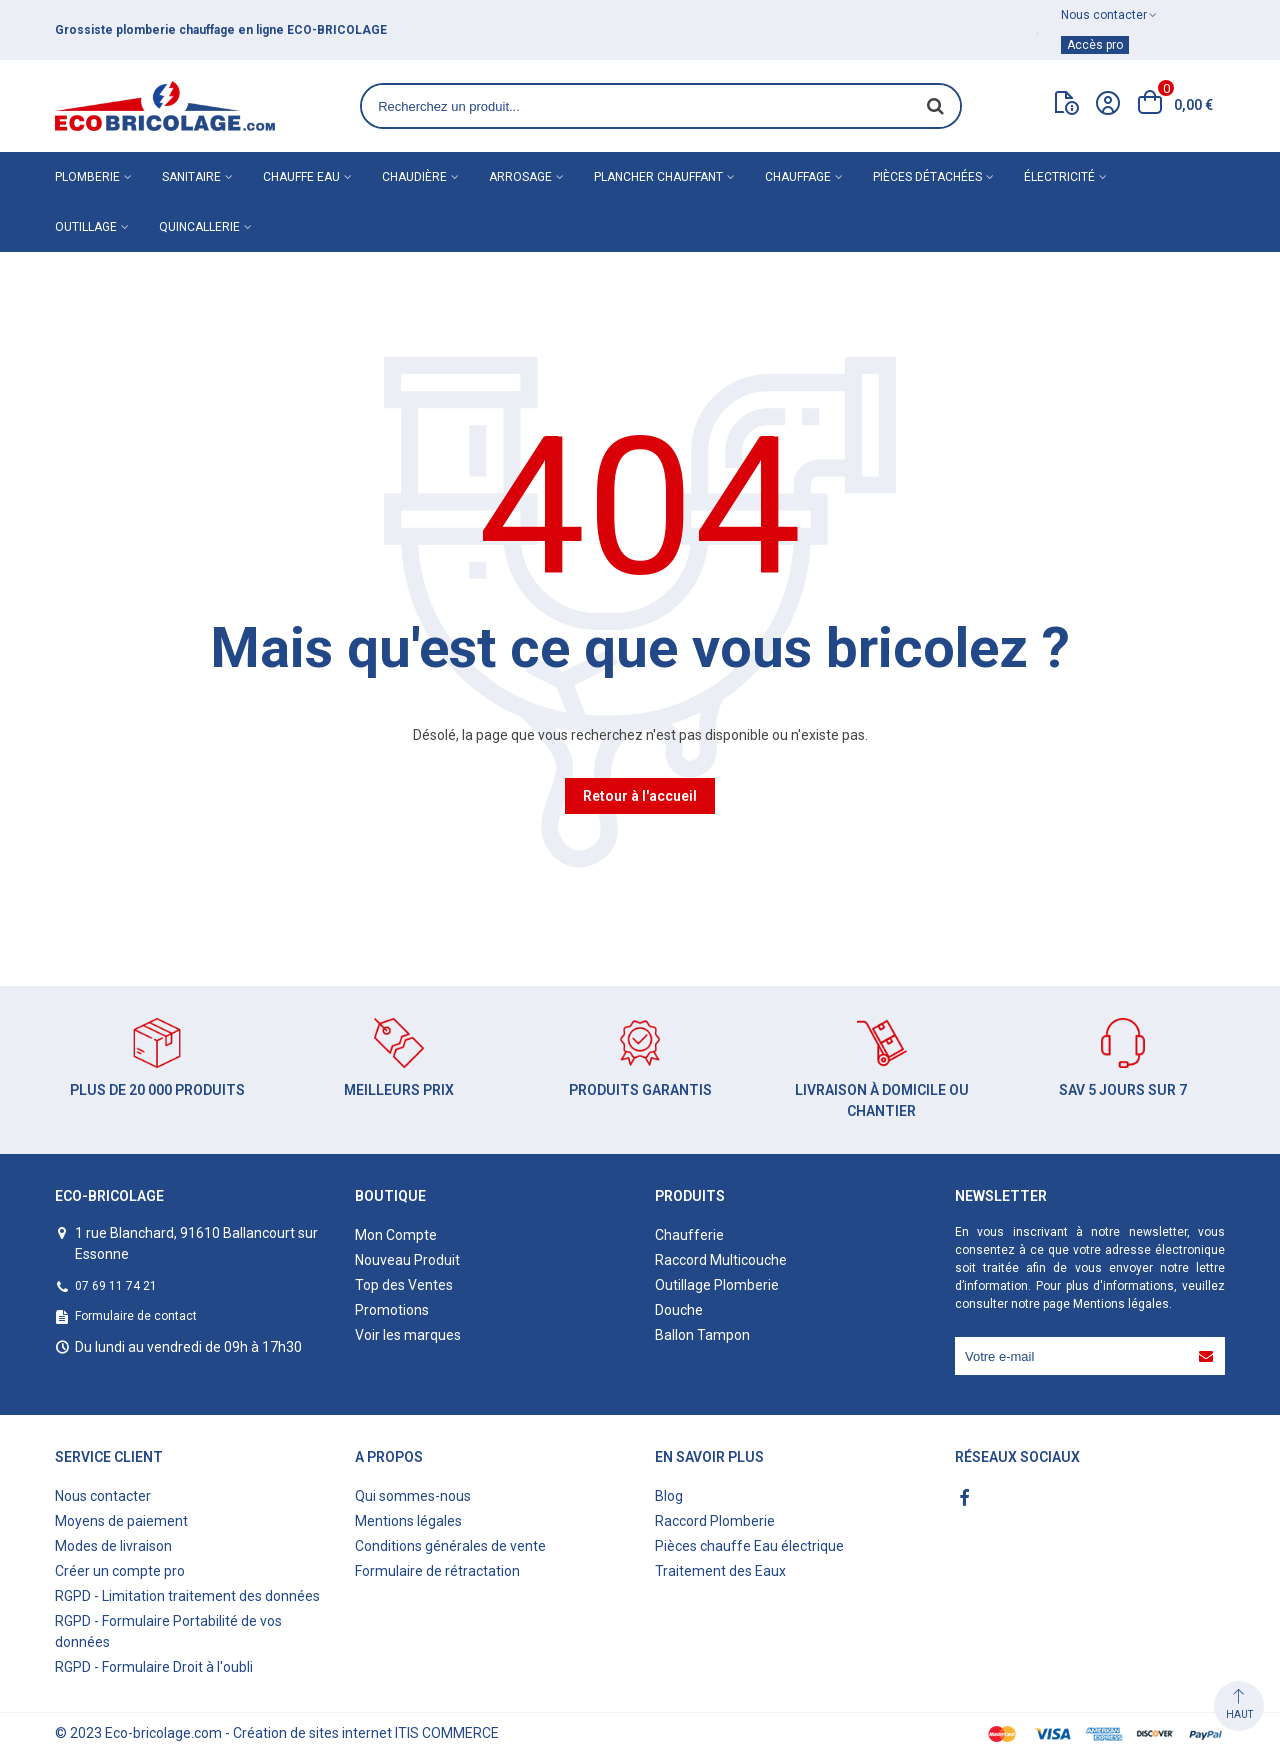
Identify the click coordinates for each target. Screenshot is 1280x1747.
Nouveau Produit (407, 1260)
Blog (669, 1496)
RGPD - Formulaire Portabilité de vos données (168, 1631)
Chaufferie (689, 1235)
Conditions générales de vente (450, 1546)
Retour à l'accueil (640, 796)
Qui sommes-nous (413, 1496)
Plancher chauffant (658, 177)
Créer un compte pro (120, 1571)
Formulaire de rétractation (437, 1571)
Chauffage (798, 177)
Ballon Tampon (702, 1335)
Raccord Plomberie (715, 1521)
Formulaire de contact (136, 1316)
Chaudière (414, 177)
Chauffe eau (301, 177)
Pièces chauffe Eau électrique (749, 1546)
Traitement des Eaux (720, 1571)
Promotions (392, 1310)
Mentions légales (1121, 1304)
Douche (679, 1310)
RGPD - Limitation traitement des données (187, 1596)
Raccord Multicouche (721, 1260)
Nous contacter (103, 1496)
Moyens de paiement (121, 1521)
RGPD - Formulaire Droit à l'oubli (154, 1667)
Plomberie (87, 177)
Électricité (1059, 177)
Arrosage (520, 177)
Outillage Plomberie (717, 1285)
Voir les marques (408, 1335)
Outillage (86, 227)
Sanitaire (191, 177)
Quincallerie (199, 227)
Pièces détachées (927, 177)
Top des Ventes (404, 1285)
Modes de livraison (113, 1546)
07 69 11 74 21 (116, 1286)
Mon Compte (396, 1235)
